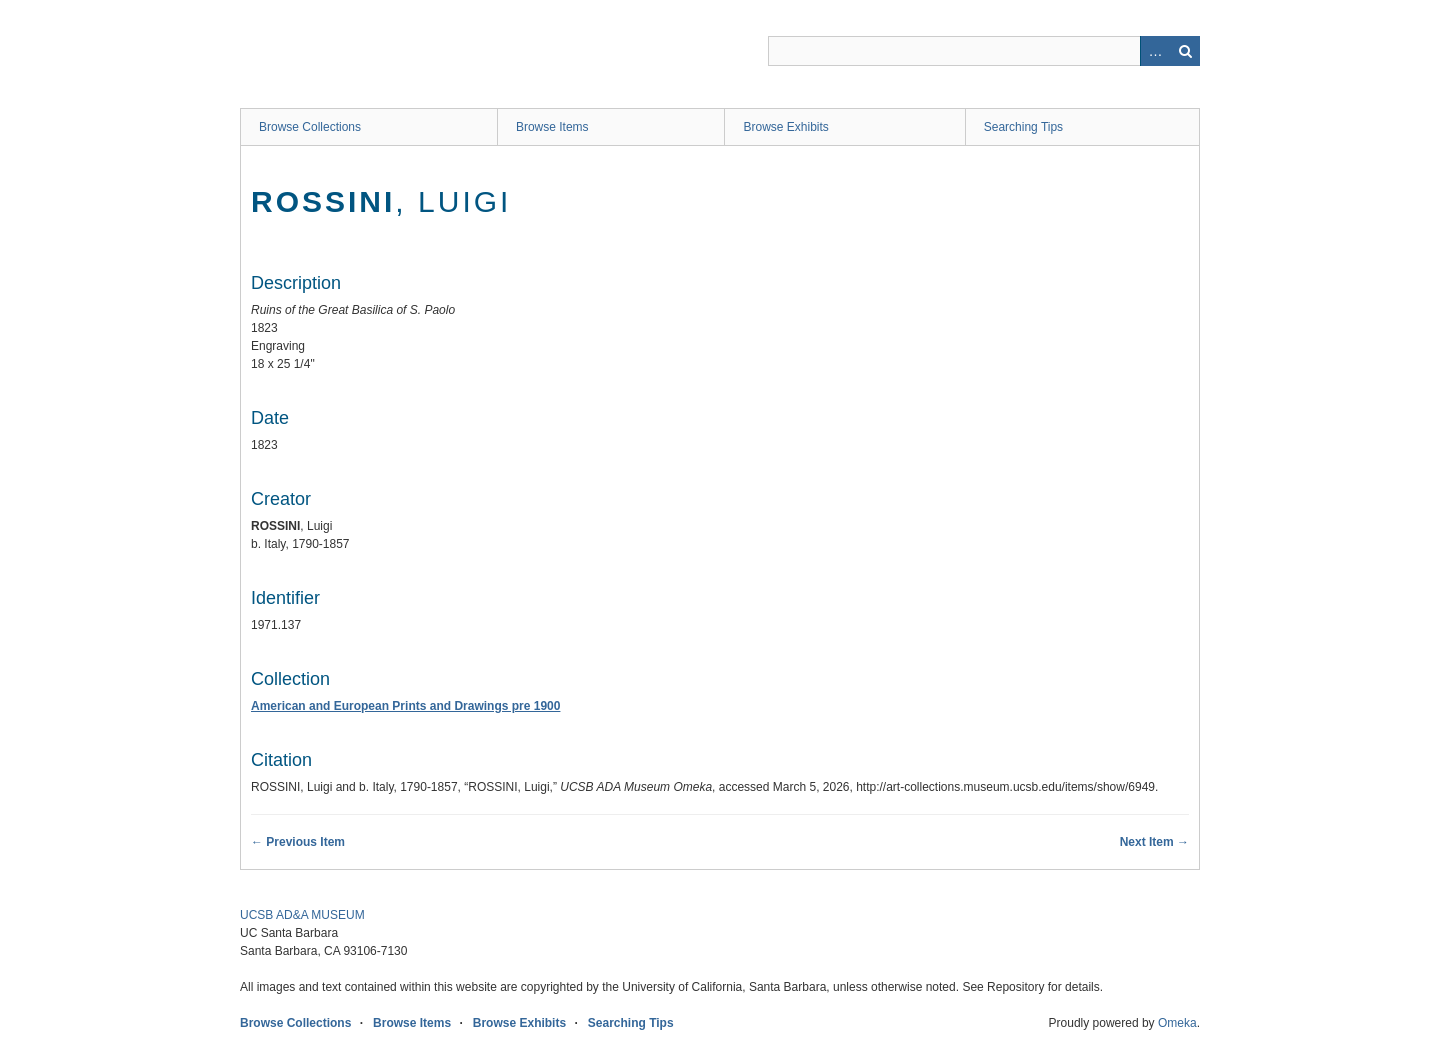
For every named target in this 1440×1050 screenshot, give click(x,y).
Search (1185, 51)
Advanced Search (1155, 51)
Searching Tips (1023, 127)
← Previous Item (298, 842)
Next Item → (1154, 842)
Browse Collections (310, 127)
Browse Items (552, 127)
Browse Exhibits (785, 127)
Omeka (1177, 1023)
